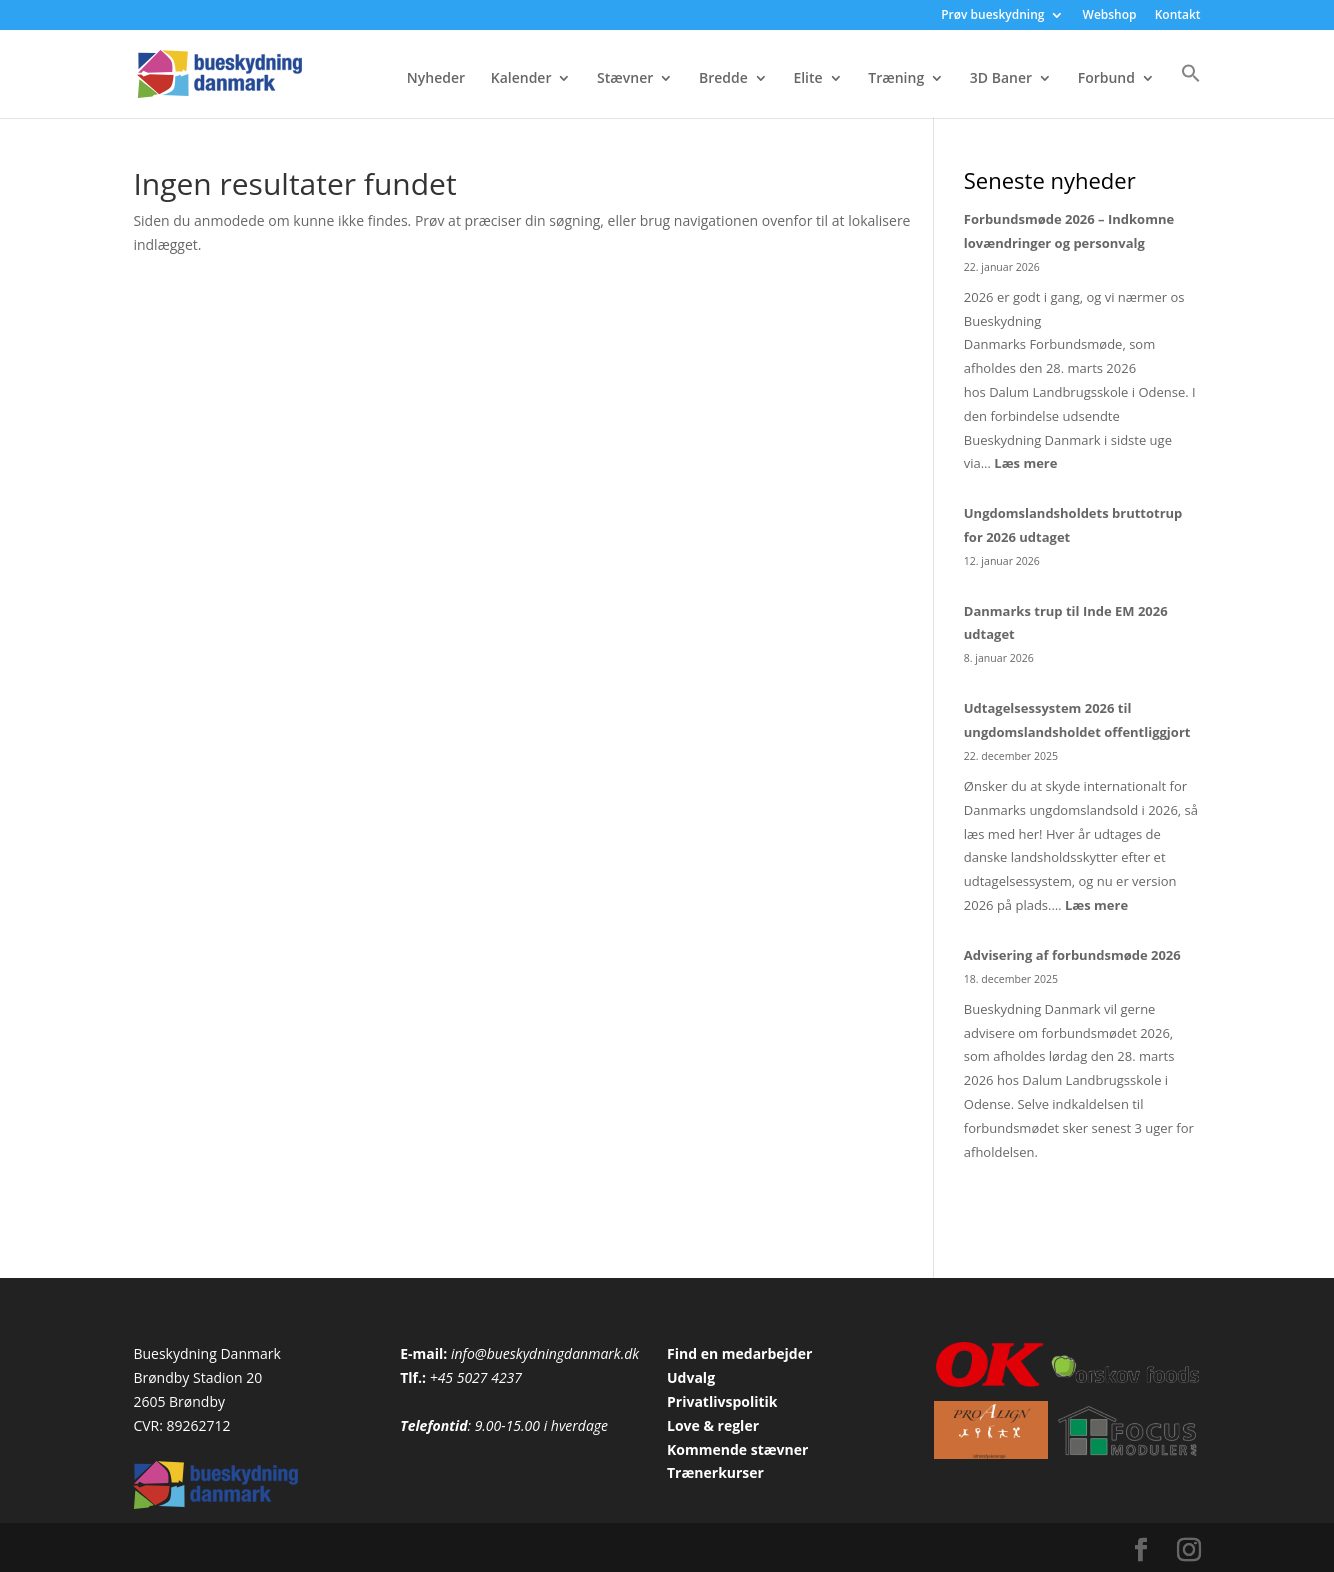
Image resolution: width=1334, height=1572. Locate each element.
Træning (896, 79)
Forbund (1106, 79)
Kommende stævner (737, 1449)
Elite (807, 79)
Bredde (723, 79)
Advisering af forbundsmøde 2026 (1072, 955)
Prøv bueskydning (992, 16)
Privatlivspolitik (722, 1401)
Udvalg (691, 1377)
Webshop (1110, 16)
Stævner (625, 79)
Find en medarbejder (739, 1353)
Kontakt (1178, 16)
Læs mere (1025, 463)
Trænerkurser (715, 1472)
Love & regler (713, 1425)
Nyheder (436, 79)
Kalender (521, 79)
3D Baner (1001, 79)
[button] (1191, 90)
